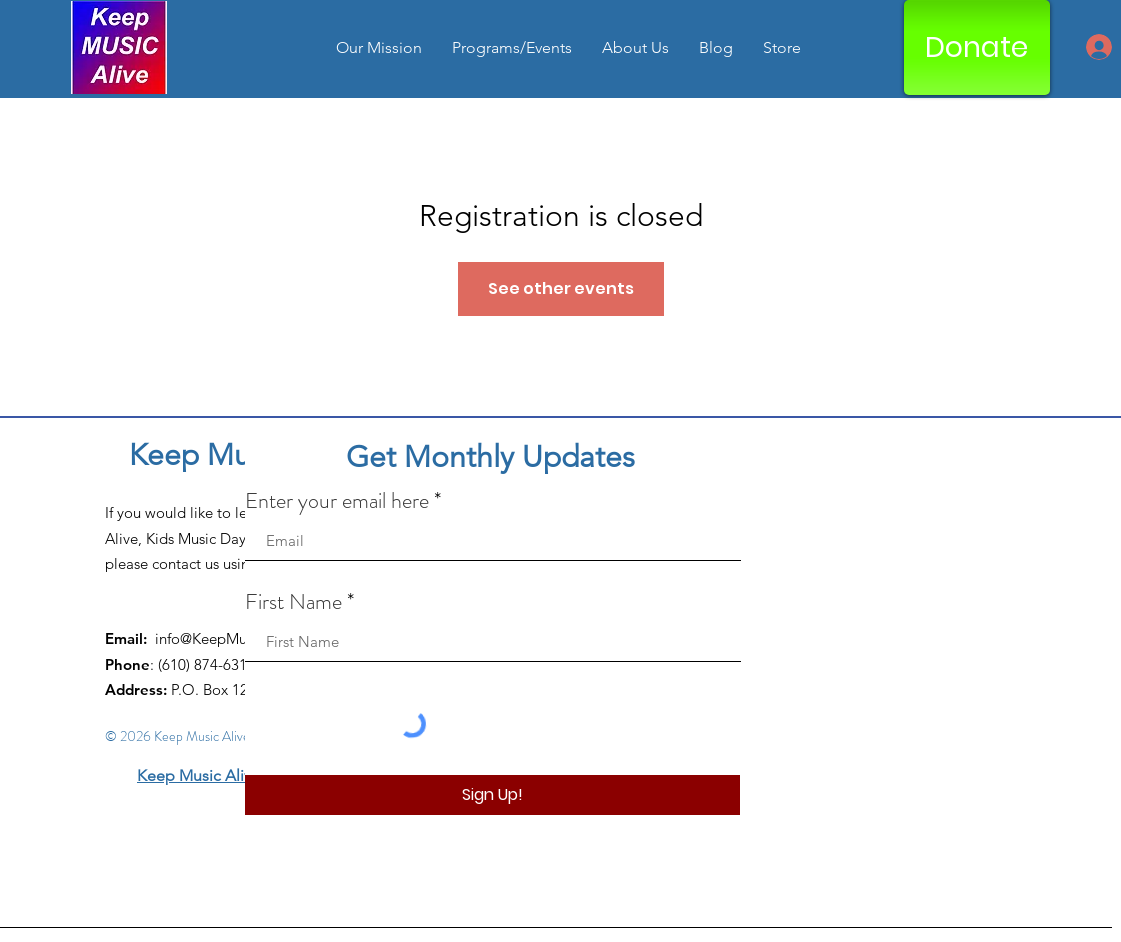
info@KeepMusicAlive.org (239, 638)
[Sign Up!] (492, 795)
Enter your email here (337, 501)
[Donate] (977, 47)
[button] (512, 47)
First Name (293, 602)
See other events (561, 288)
